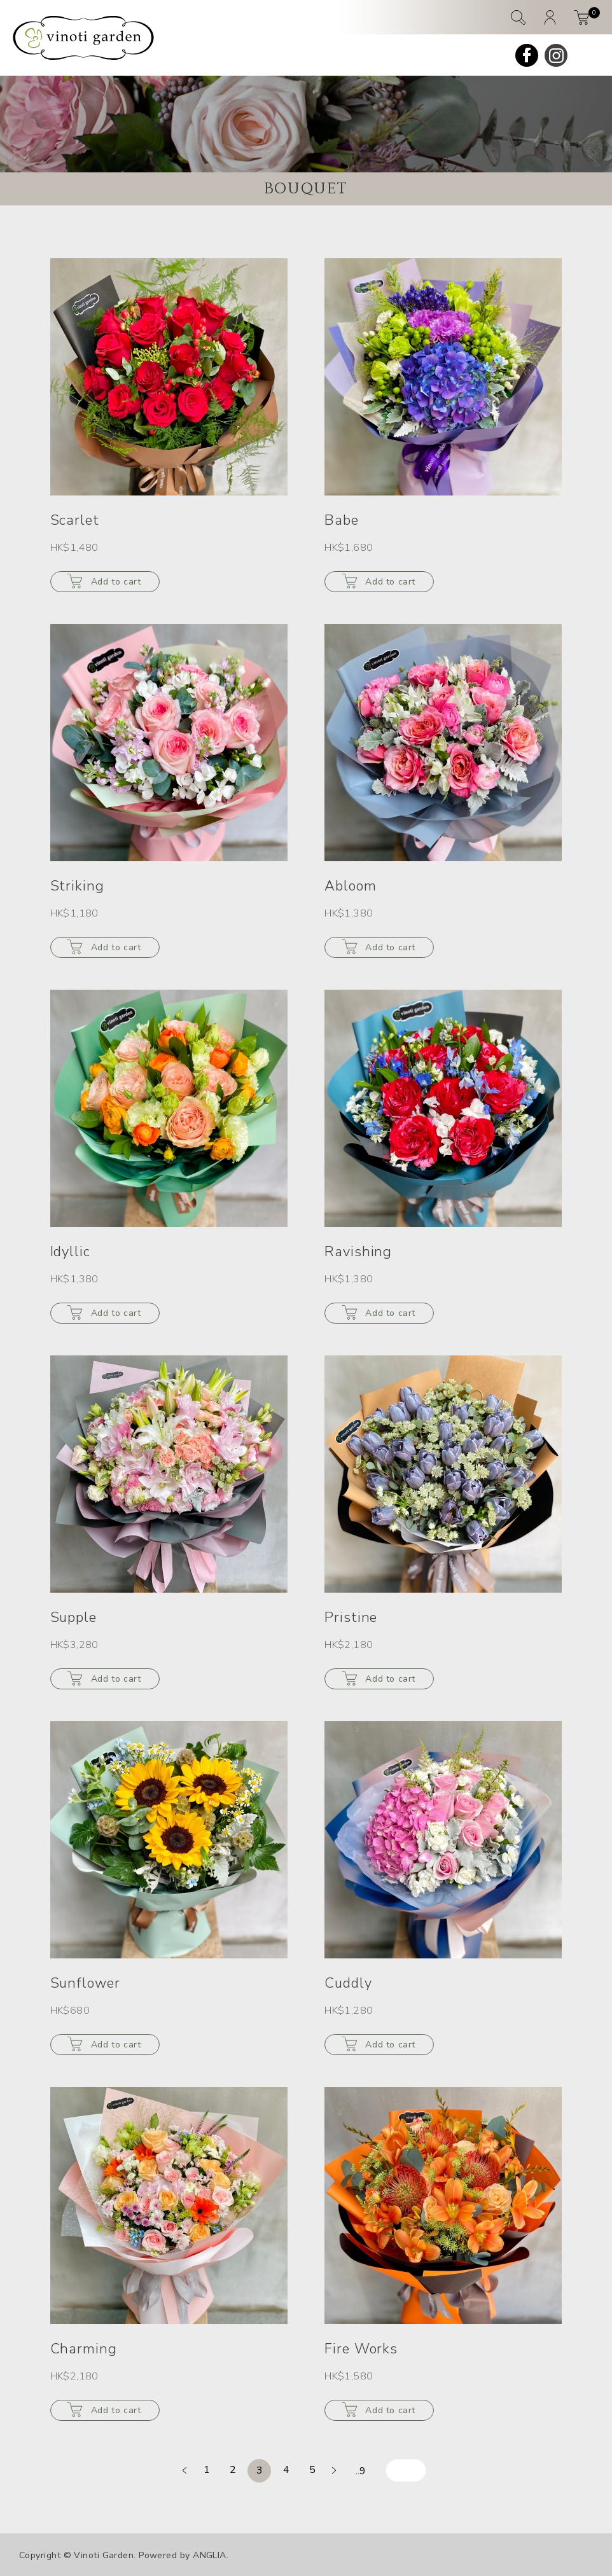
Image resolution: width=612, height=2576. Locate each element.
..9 (361, 2471)
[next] (334, 2470)
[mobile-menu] (587, 55)
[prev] (184, 2470)
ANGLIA (209, 2555)
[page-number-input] (406, 2470)
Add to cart (116, 582)
